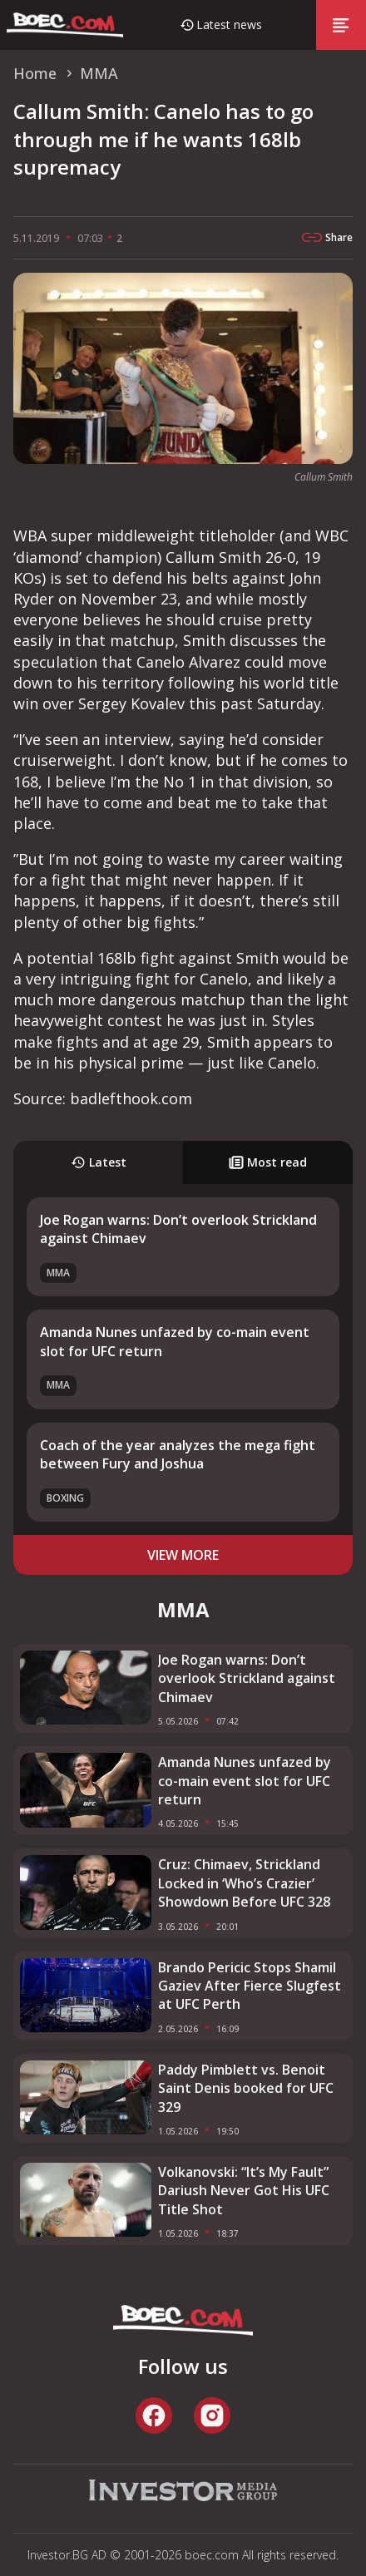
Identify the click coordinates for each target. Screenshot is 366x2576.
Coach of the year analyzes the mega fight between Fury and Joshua (177, 1454)
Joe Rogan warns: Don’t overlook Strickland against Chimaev (246, 1678)
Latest (98, 1162)
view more (183, 1555)
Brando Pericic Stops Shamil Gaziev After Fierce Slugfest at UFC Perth (249, 1986)
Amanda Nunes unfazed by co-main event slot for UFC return (244, 1781)
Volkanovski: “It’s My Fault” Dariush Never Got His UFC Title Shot (243, 2190)
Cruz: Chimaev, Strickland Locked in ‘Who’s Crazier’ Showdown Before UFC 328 (244, 1883)
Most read (268, 1162)
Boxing (65, 1498)
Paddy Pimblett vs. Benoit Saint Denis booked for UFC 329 (246, 2088)
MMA (58, 1273)
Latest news (229, 24)
